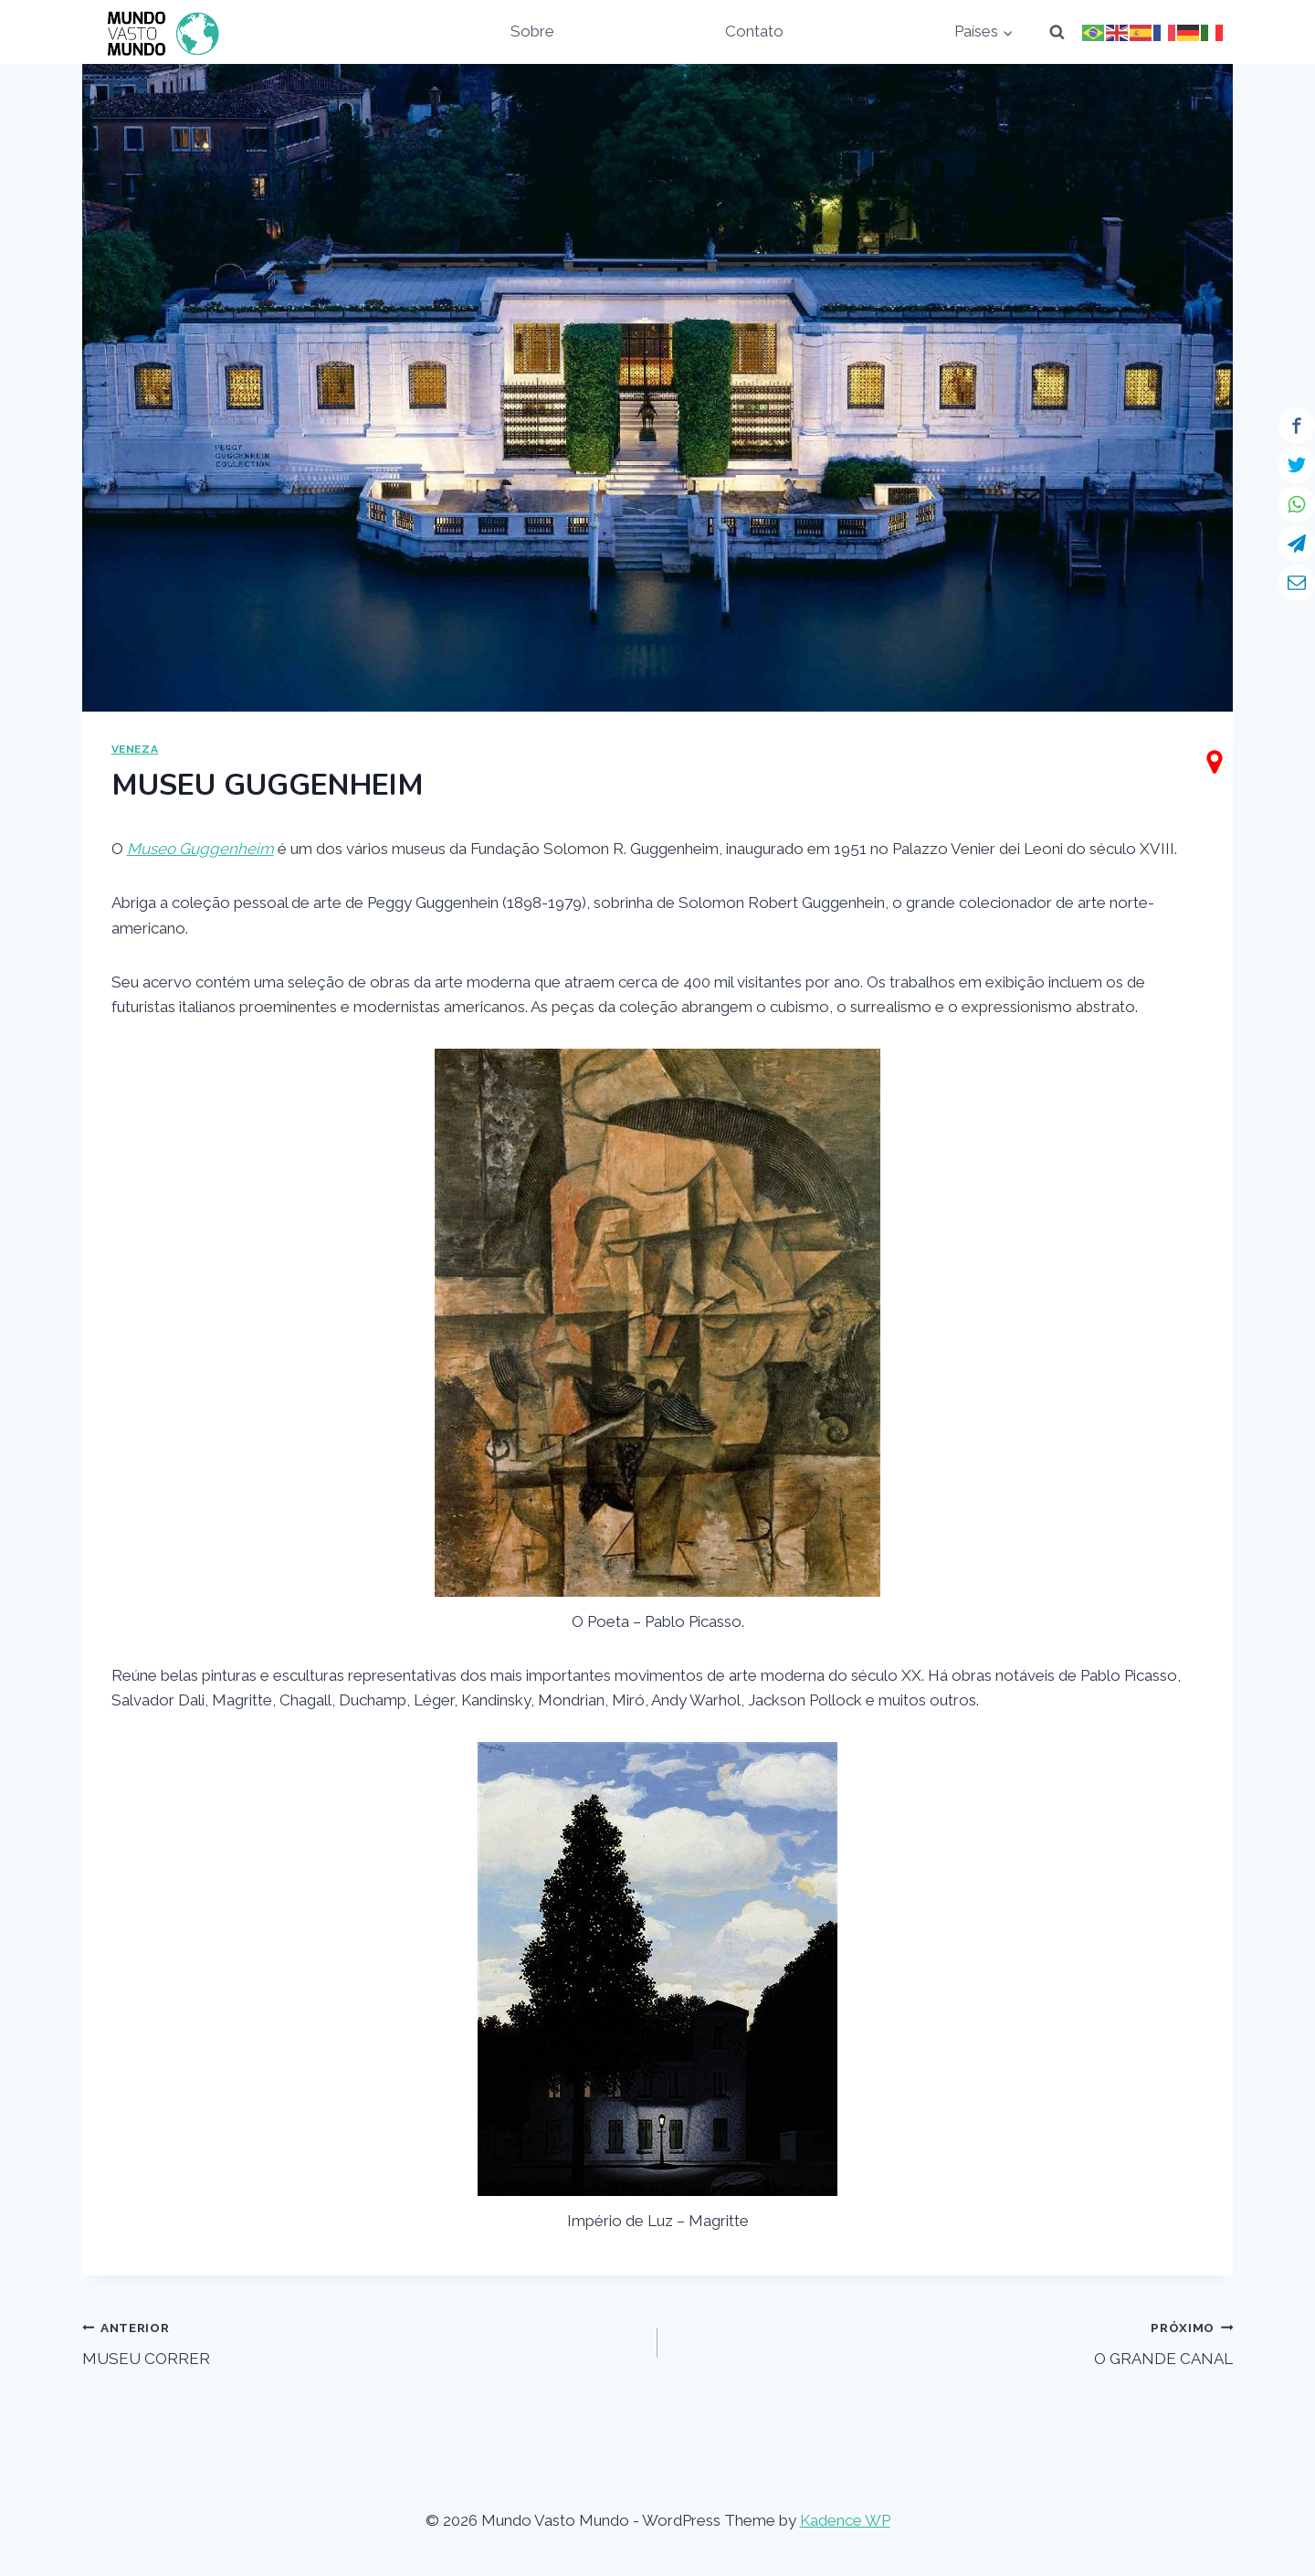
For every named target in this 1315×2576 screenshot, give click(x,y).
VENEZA (135, 749)
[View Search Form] (1057, 32)
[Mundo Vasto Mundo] (158, 32)
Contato (754, 31)
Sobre (532, 31)
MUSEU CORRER (362, 2342)
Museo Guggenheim (200, 848)
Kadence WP (845, 2520)
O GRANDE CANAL (953, 2342)
